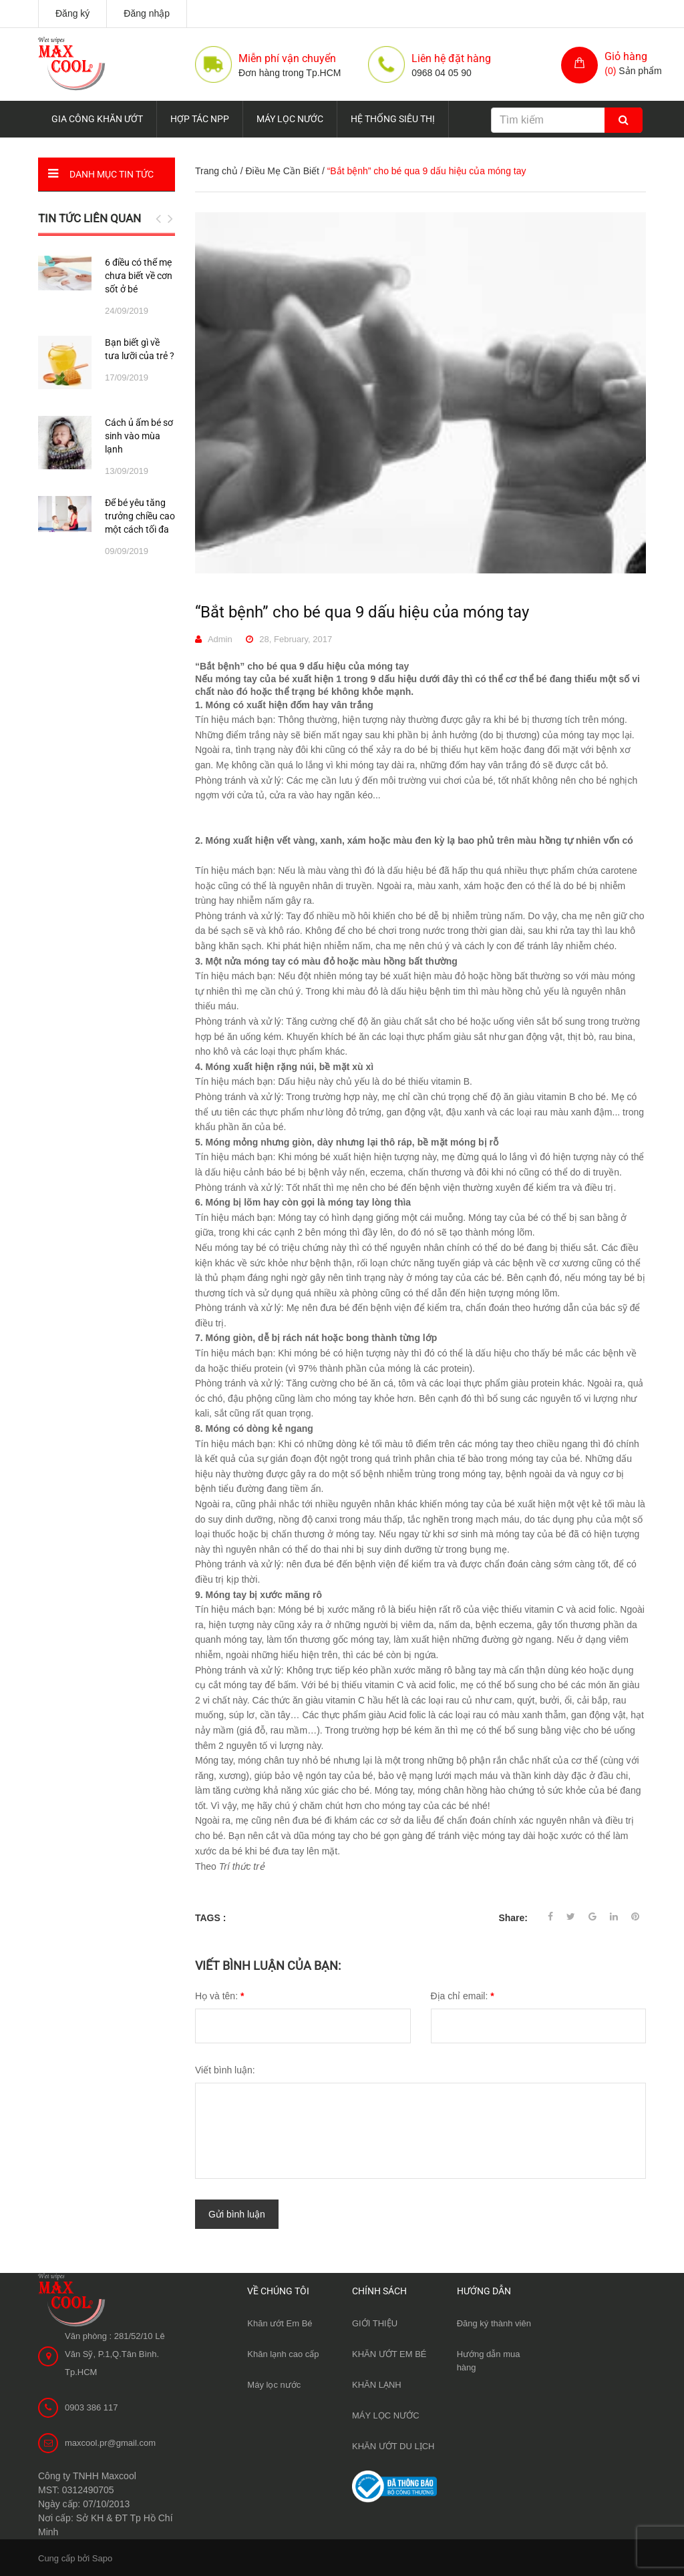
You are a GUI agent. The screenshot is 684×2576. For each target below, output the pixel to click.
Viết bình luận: (225, 2070)
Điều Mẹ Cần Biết (282, 171)
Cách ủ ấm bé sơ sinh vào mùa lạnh (139, 436)
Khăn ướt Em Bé (279, 2322)
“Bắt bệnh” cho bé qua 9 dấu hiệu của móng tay (362, 612)
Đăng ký (72, 13)
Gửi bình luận (236, 2213)
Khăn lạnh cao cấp (283, 2353)
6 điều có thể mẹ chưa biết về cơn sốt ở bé (138, 275)
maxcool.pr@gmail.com (110, 2441)
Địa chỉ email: (462, 1996)
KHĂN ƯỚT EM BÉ (389, 2353)
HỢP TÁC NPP (199, 118)
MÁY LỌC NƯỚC (289, 118)
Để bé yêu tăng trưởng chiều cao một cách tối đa (140, 516)
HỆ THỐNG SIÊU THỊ (393, 118)
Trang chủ (216, 171)
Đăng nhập (147, 13)
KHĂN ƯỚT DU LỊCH (393, 2445)
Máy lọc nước (274, 2383)
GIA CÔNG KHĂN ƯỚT (97, 118)
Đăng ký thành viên (494, 2322)
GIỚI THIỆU (374, 2322)
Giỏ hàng (626, 56)
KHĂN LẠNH (376, 2383)
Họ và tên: (219, 1996)
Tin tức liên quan (89, 218)
